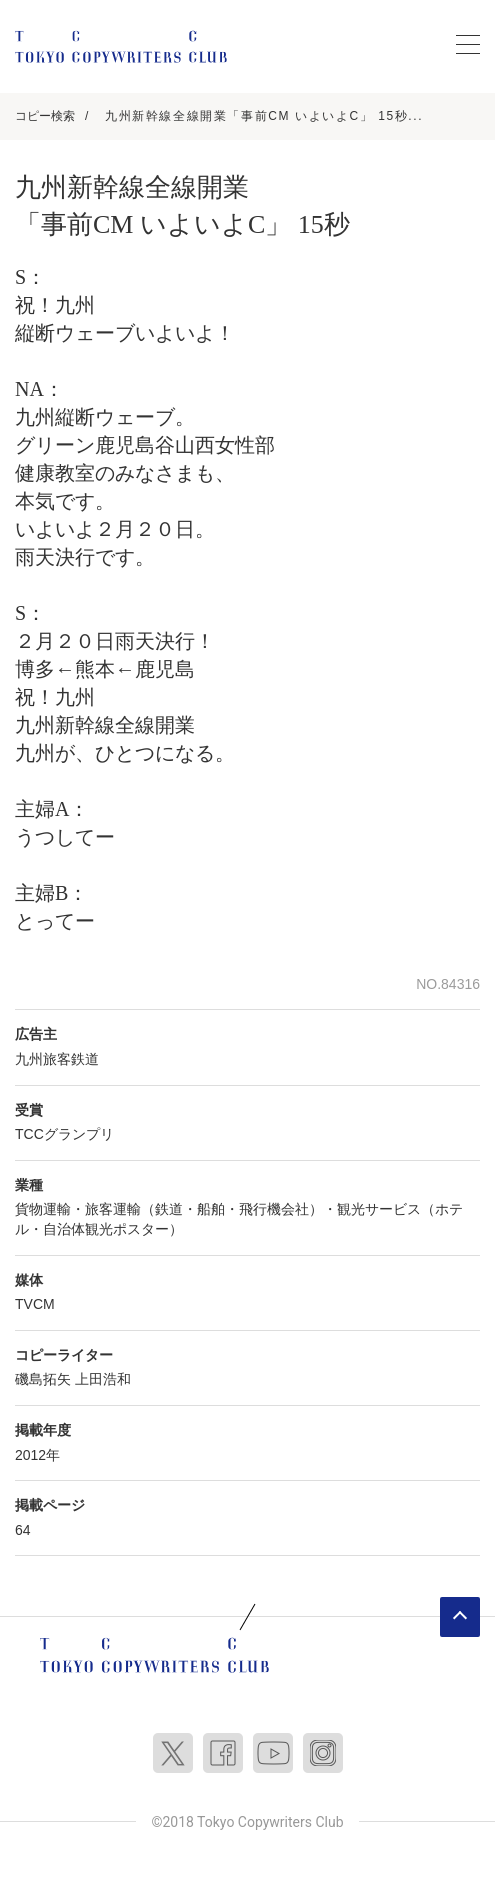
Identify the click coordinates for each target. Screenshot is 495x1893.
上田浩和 (103, 1379)
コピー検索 (45, 116)
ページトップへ (460, 1617)
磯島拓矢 (43, 1379)
